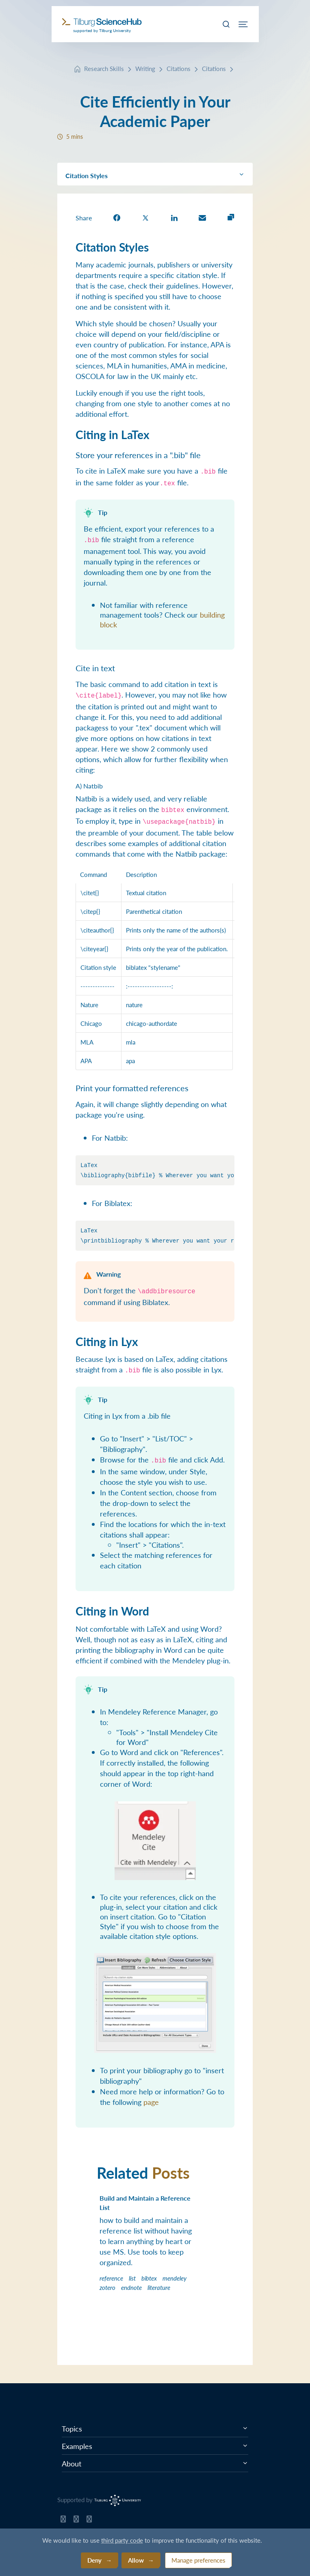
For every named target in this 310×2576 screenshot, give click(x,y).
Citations (179, 68)
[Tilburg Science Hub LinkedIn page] (89, 2521)
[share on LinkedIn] (174, 217)
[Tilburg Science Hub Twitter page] (76, 2521)
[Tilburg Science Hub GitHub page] (63, 2521)
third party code (122, 2540)
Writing (145, 68)
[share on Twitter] (145, 217)
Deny (94, 2560)
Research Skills (104, 68)
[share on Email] (202, 217)
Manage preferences (198, 2560)
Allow (136, 2560)
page (151, 2102)
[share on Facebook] (116, 217)
